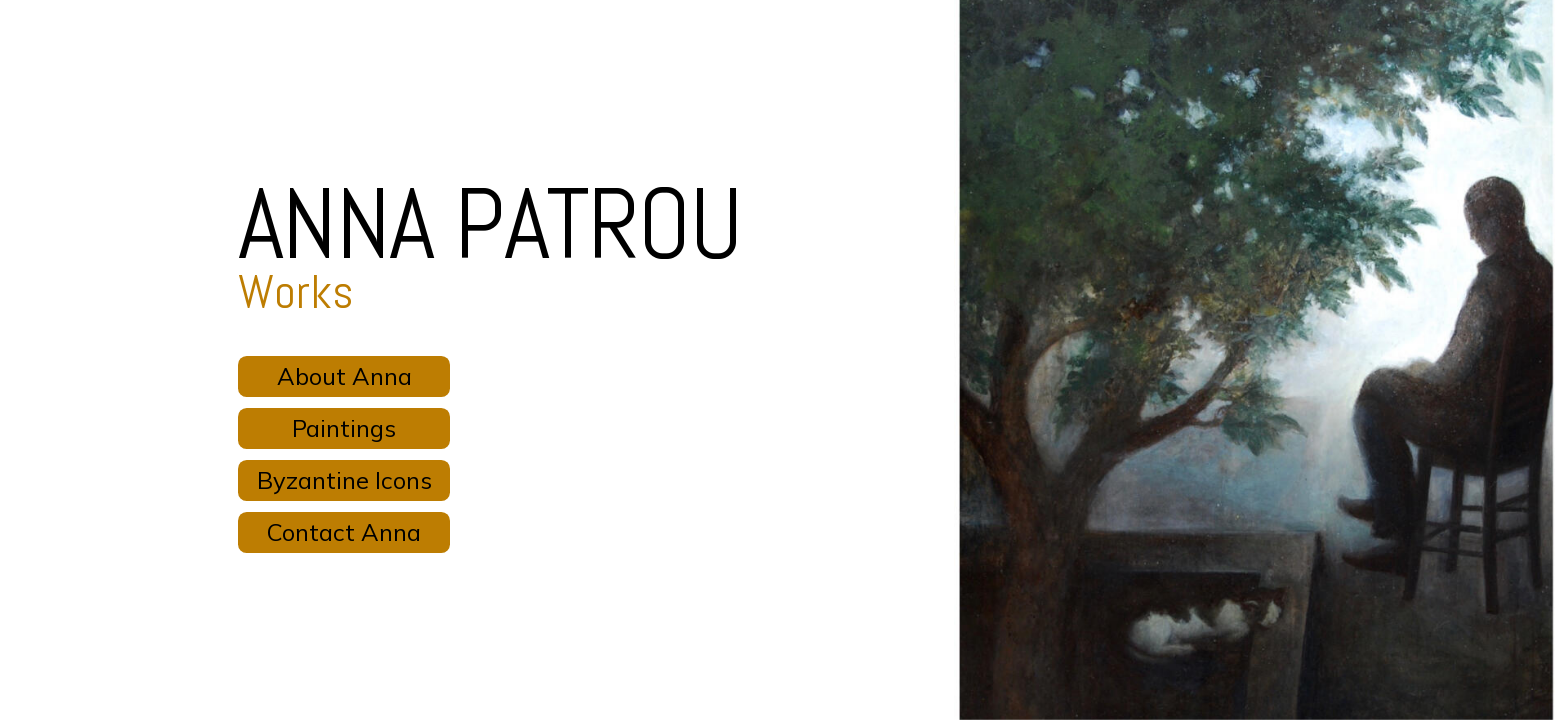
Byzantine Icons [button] (344, 480)
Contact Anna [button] (344, 532)
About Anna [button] (344, 376)
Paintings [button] (344, 428)
